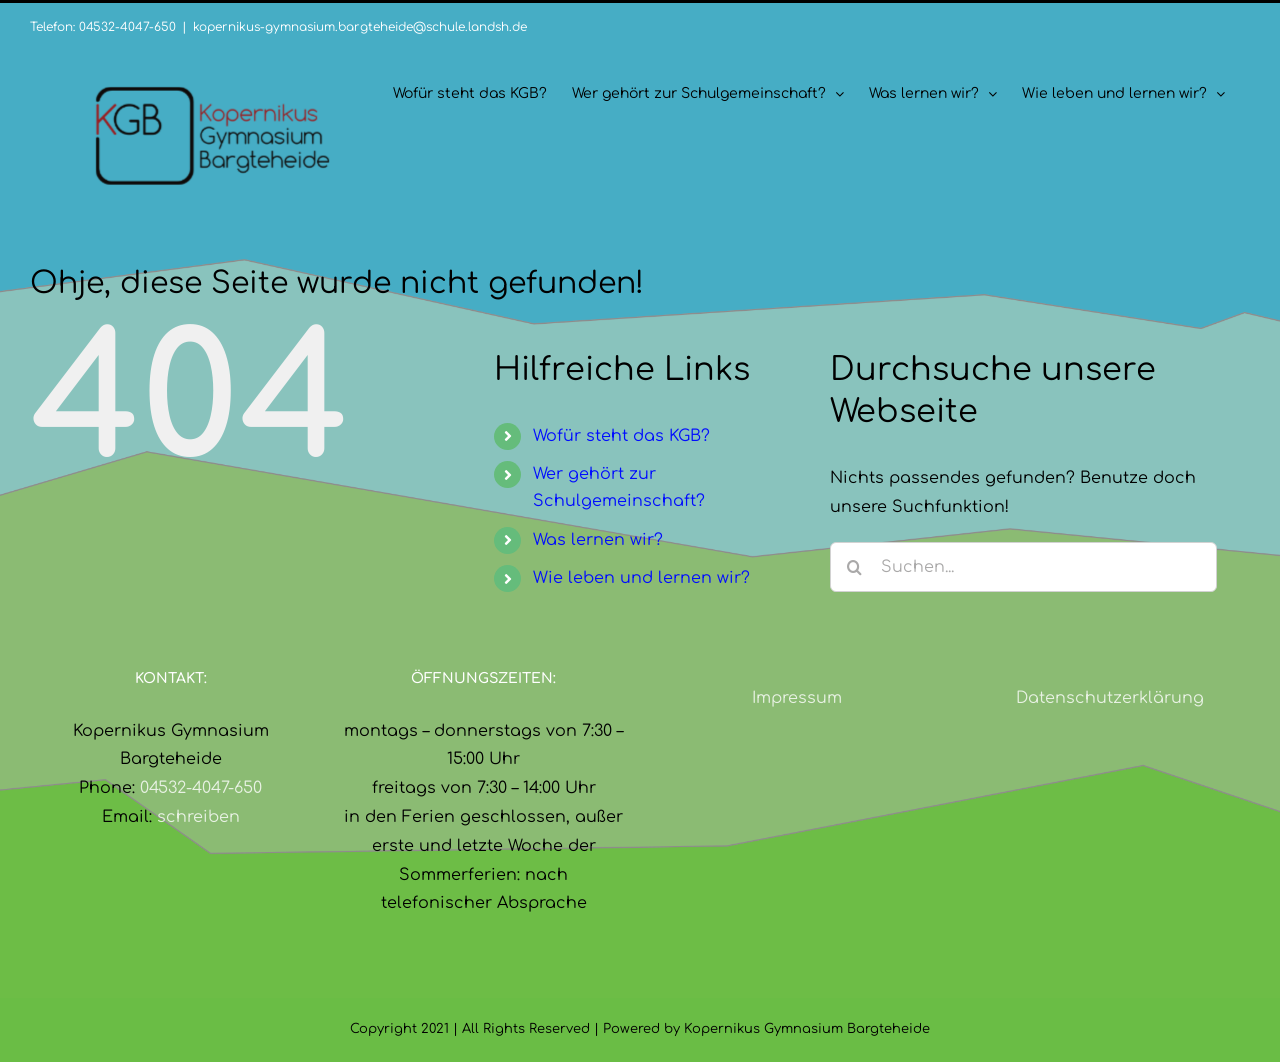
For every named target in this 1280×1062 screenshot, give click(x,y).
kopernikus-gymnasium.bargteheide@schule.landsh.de (360, 27)
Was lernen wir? (598, 540)
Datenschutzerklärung (1110, 698)
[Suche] (855, 567)
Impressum (797, 698)
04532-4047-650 (201, 788)
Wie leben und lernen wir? (641, 578)
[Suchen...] (1023, 567)
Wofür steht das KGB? (621, 436)
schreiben (198, 817)
